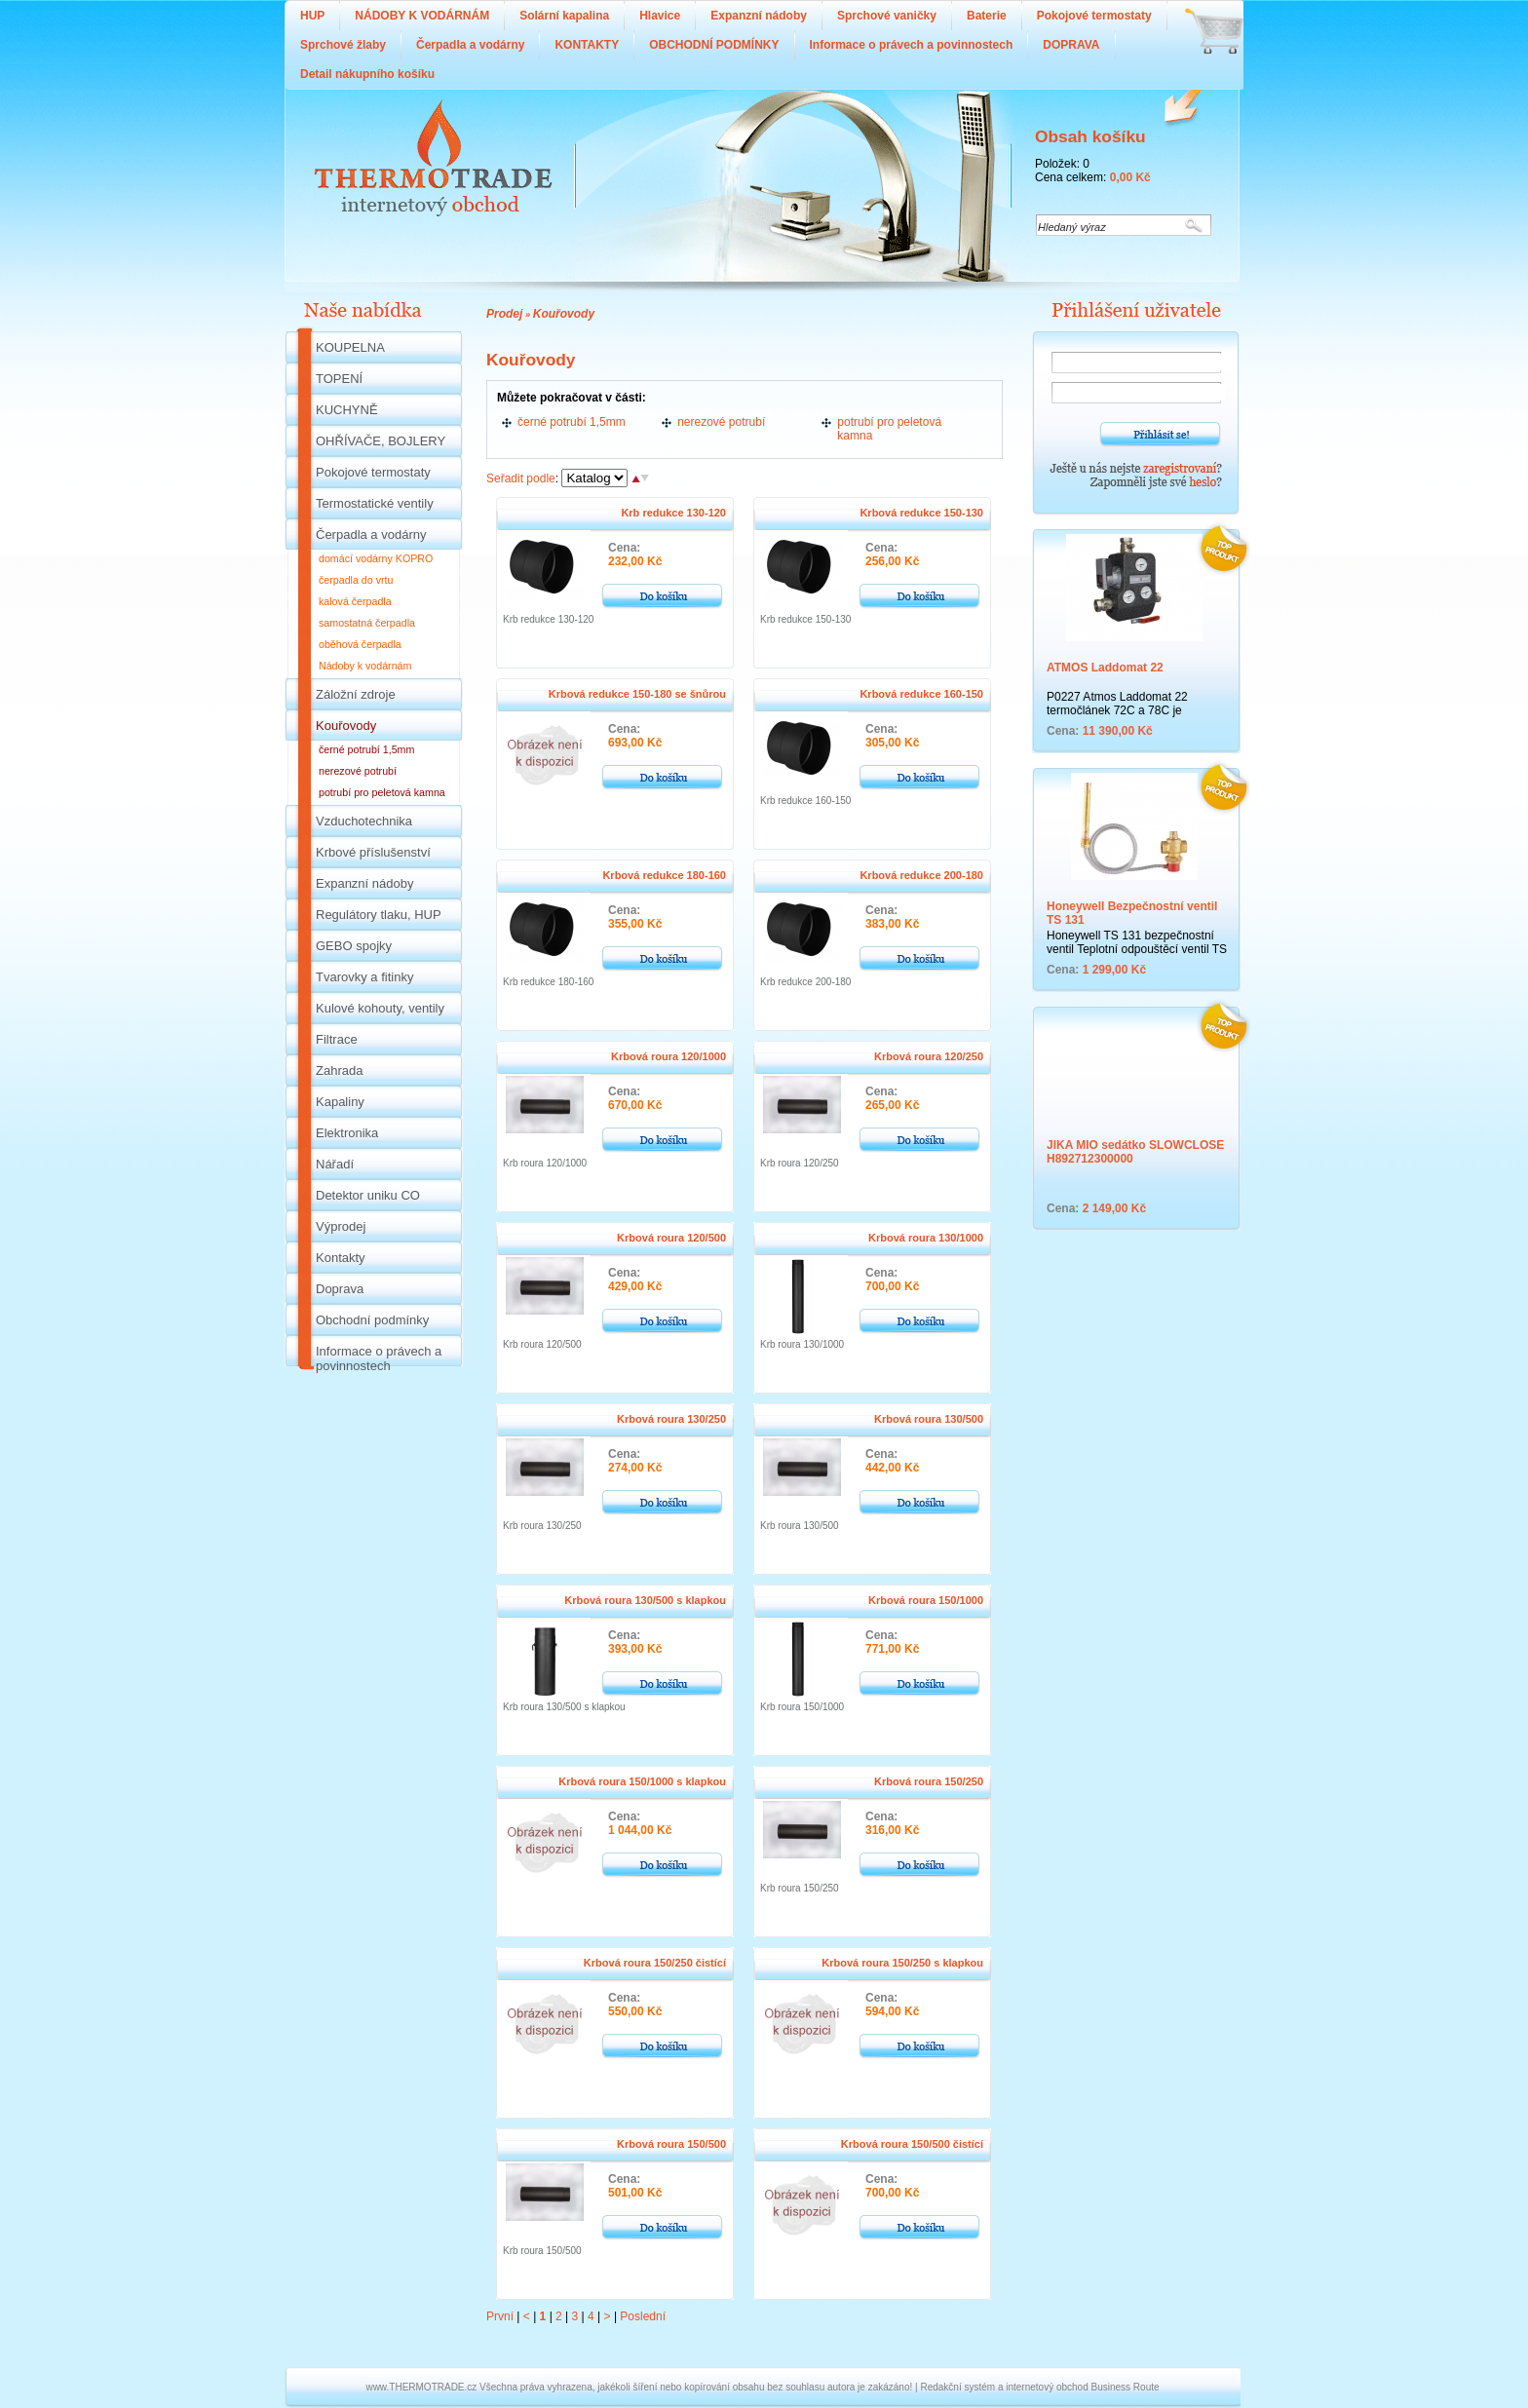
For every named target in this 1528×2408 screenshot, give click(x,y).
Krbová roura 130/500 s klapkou (645, 1600)
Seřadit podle (520, 478)
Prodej (504, 314)
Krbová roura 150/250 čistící (655, 1962)
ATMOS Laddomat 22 (1105, 667)
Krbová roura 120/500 (671, 1237)
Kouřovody (563, 314)
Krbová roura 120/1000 (668, 1056)
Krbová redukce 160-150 (921, 694)
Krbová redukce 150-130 (921, 512)
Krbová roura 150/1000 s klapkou (642, 1781)
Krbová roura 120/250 (928, 1056)
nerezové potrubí (721, 422)
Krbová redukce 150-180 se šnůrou (637, 694)
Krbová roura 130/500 (928, 1419)
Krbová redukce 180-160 (664, 875)
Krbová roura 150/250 (928, 1781)
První (500, 2316)
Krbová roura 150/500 (671, 2144)
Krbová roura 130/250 (671, 1419)
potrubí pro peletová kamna (889, 428)
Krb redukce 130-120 (673, 512)
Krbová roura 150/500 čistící (912, 2144)
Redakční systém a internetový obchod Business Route (1039, 2387)
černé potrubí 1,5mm (571, 422)
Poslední (643, 2316)
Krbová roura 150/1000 (925, 1600)
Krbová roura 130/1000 (925, 1237)
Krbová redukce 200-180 (921, 875)
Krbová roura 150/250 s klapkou (902, 1962)
